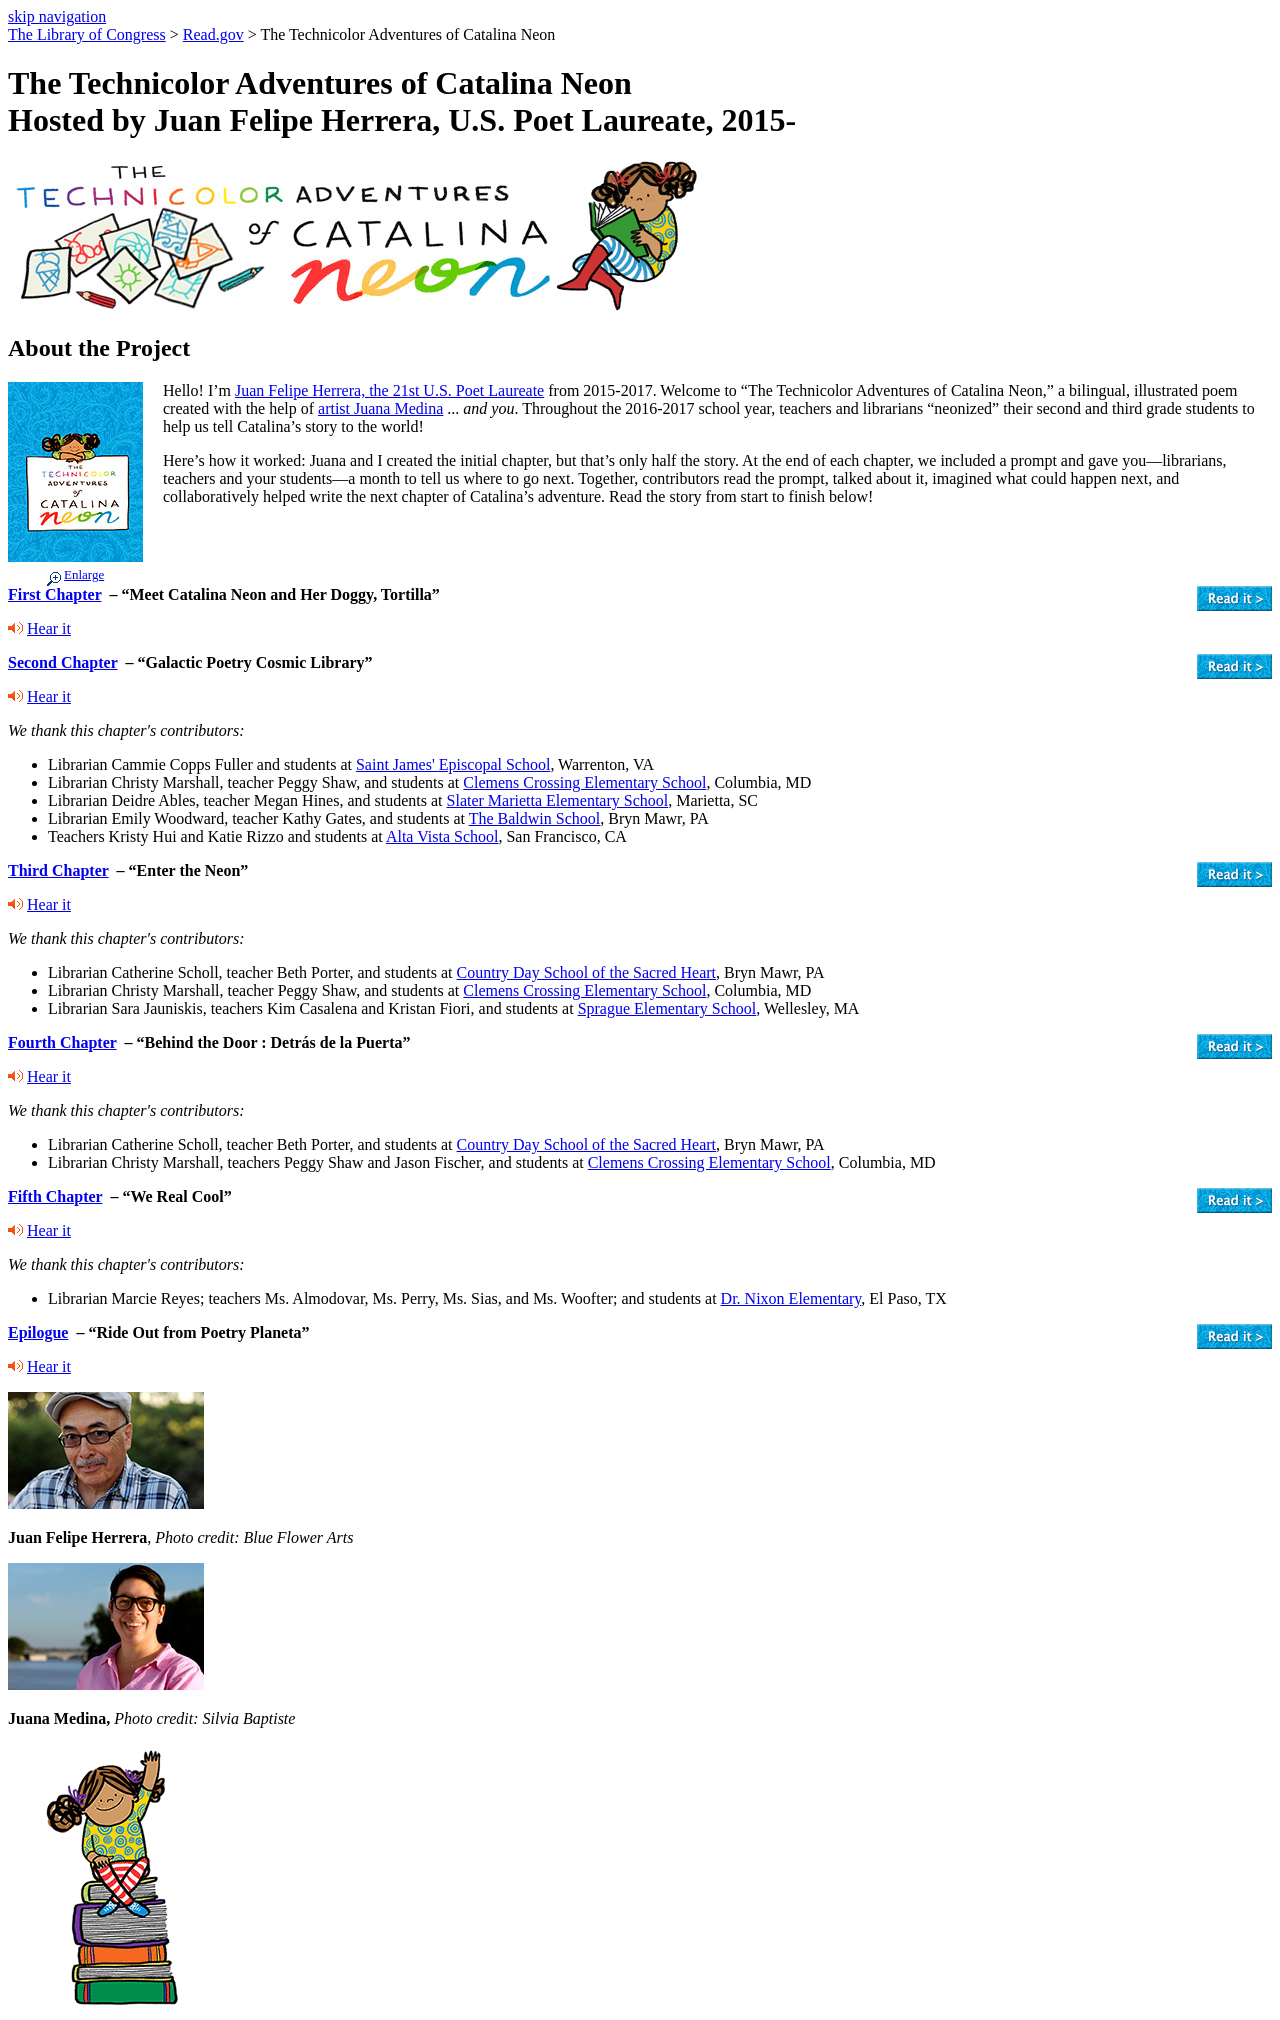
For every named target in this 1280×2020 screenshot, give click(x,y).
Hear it (49, 628)
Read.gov (213, 34)
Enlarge (84, 574)
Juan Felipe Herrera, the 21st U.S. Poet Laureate (389, 390)
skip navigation (57, 16)
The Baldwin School (535, 818)
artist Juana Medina (380, 408)
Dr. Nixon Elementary (791, 1298)
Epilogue (38, 1332)
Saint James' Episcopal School (453, 764)
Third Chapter (58, 870)
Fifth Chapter (55, 1196)
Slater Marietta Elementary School (558, 800)
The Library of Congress (87, 34)
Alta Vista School (442, 836)
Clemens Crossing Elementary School (584, 782)
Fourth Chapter (62, 1042)
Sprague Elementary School (667, 1008)
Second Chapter (63, 662)
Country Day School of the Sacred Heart (586, 972)
